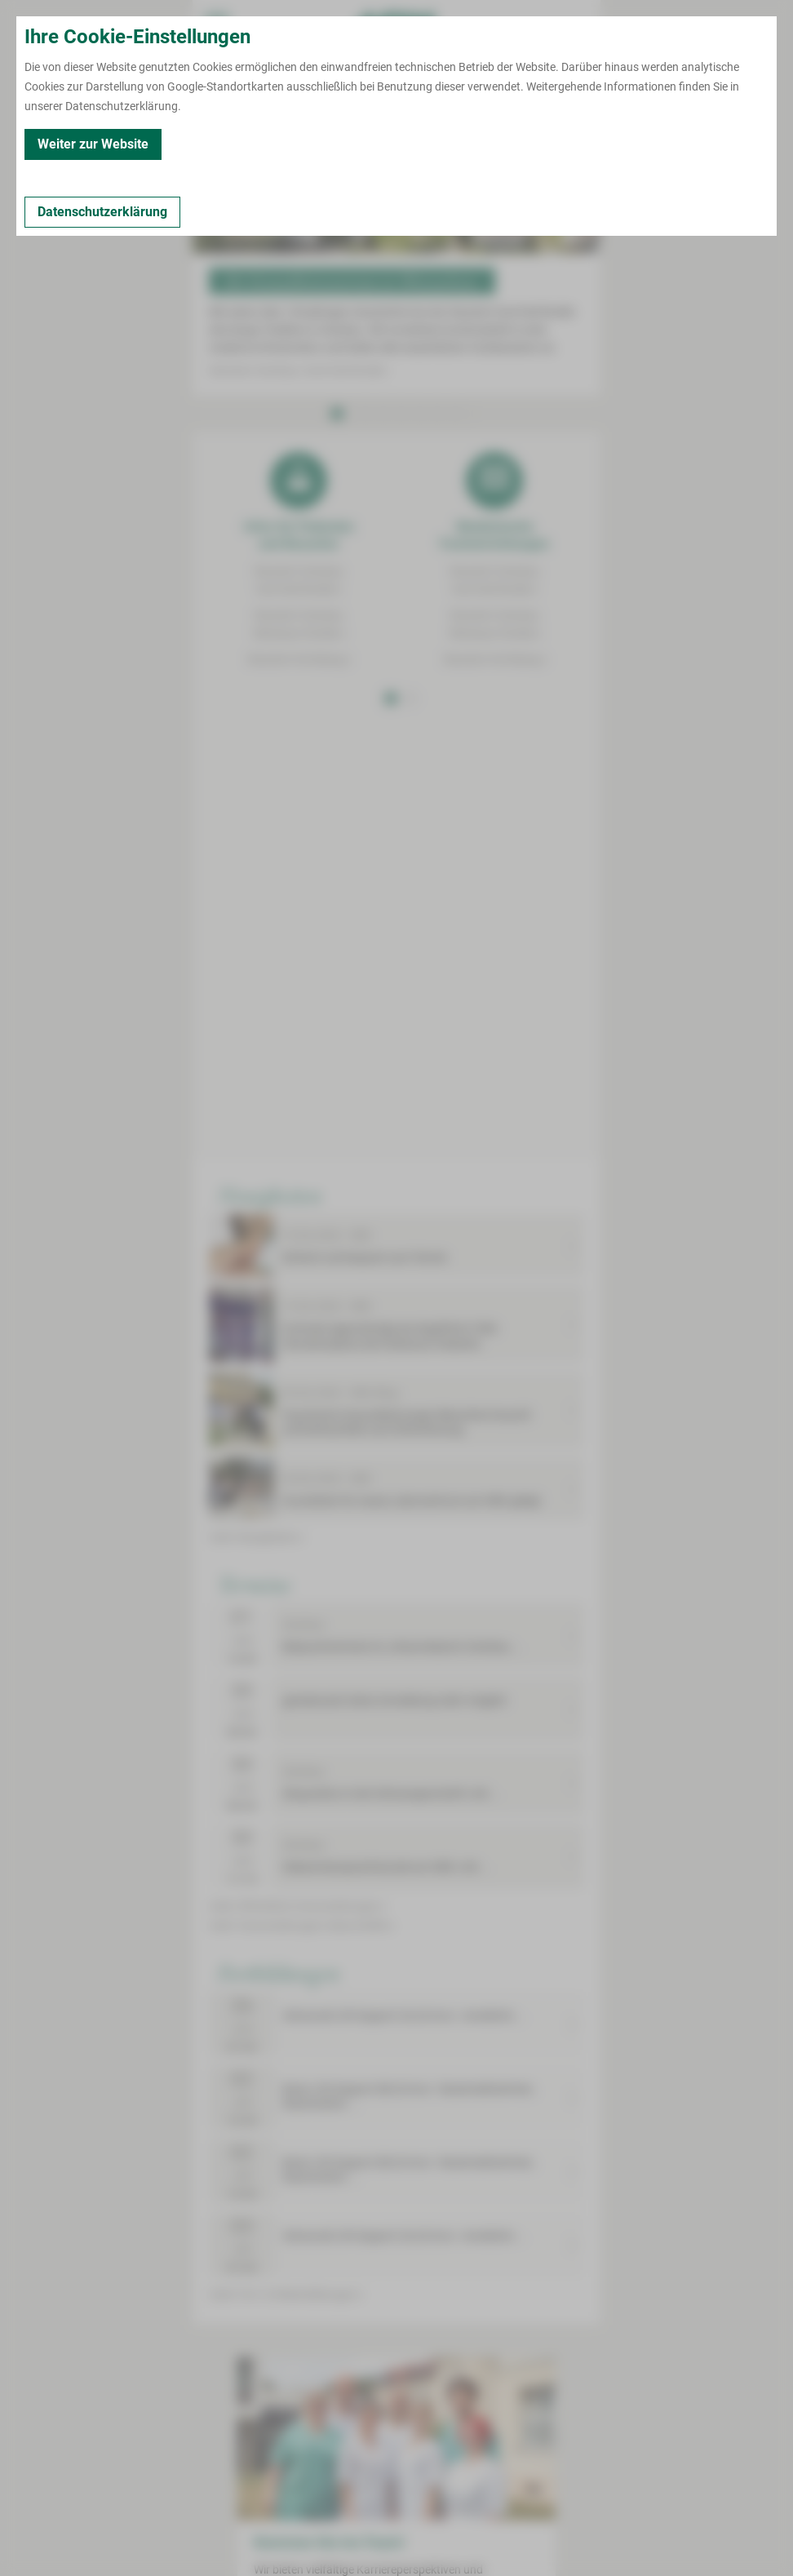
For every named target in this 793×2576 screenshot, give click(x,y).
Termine (254, 1583)
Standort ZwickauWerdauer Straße (299, 624)
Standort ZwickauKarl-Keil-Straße (298, 580)
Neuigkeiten (269, 1194)
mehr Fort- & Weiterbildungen (286, 2294)
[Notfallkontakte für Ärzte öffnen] (527, 24)
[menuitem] (217, 24)
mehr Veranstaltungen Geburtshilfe (301, 1925)
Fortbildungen (278, 1972)
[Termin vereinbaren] (261, 77)
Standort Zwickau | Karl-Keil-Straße (299, 370)
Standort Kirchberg (299, 659)
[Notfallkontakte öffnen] (576, 24)
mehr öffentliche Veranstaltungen (297, 1906)
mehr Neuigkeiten (256, 1537)
